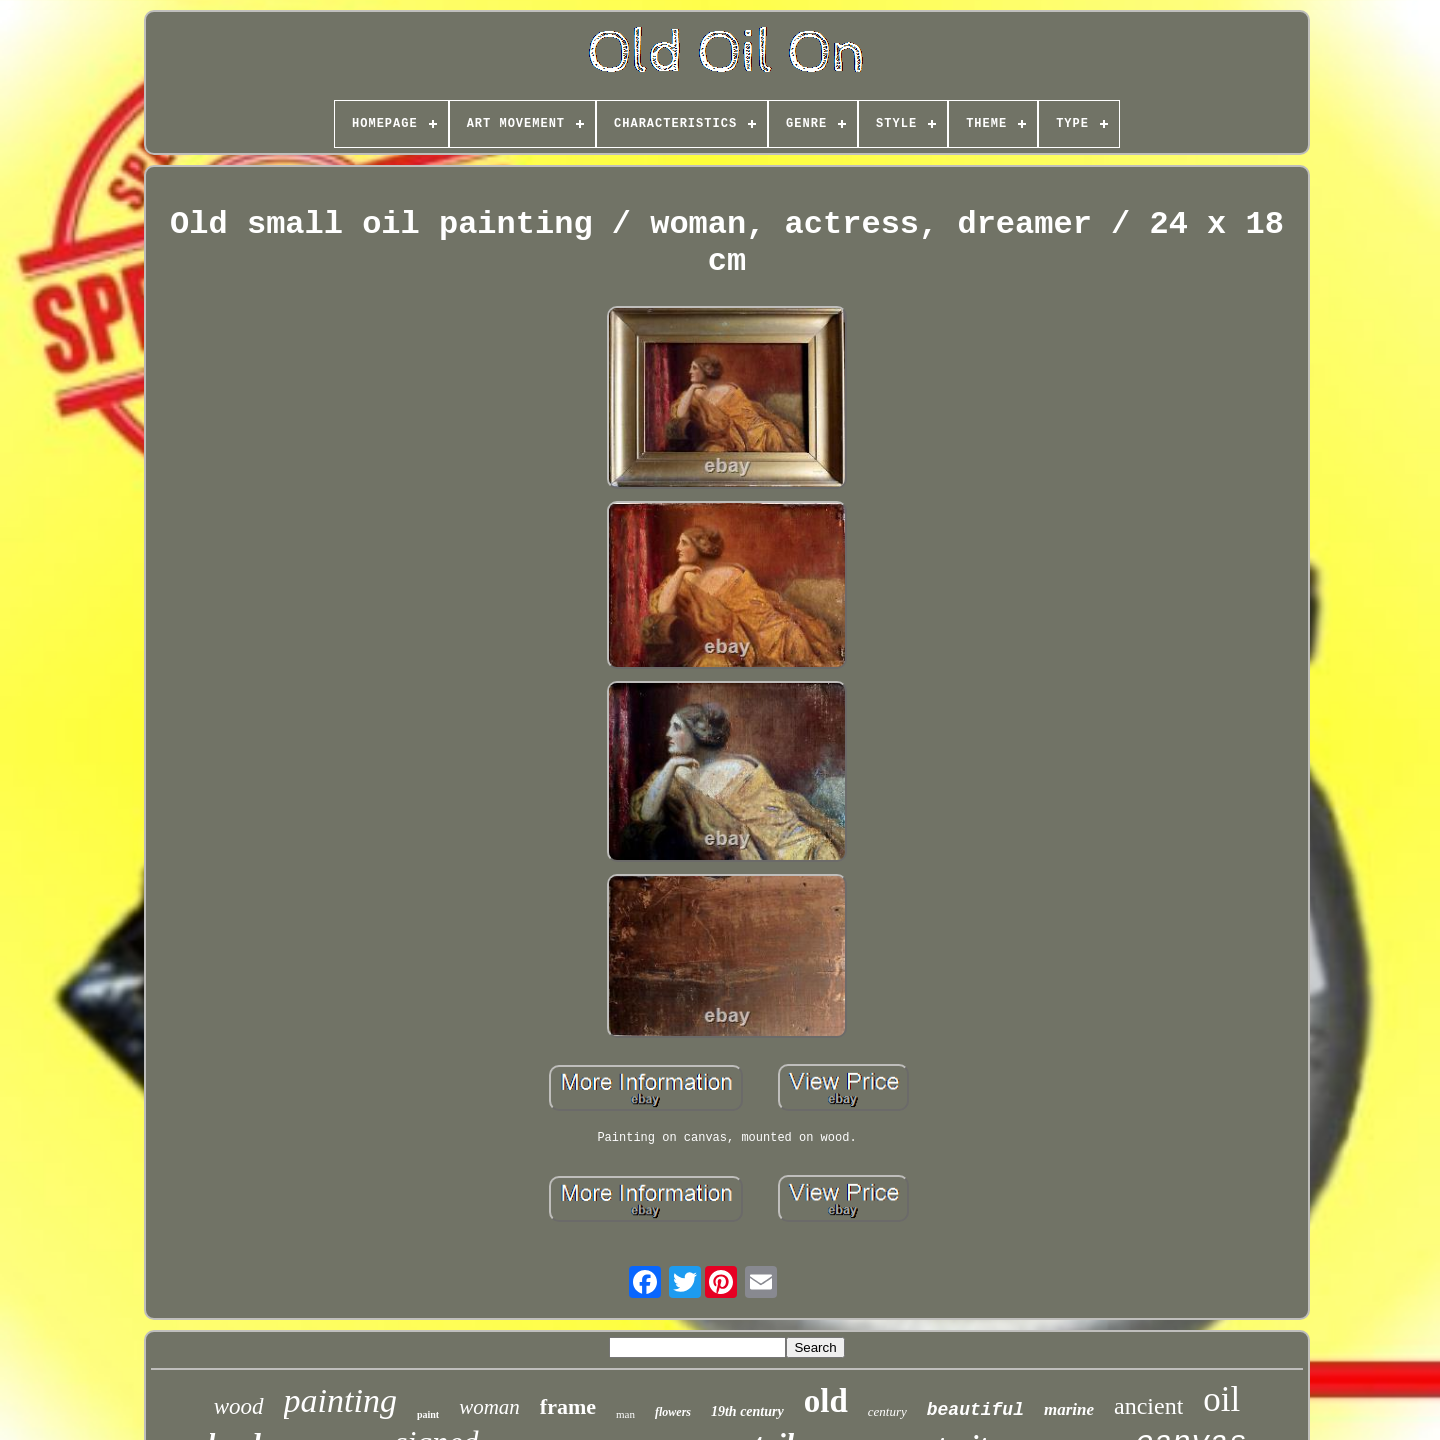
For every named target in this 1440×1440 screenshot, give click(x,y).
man (625, 1414)
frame (568, 1406)
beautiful (975, 1410)
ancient (1148, 1406)
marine (1069, 1409)
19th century (747, 1411)
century (887, 1411)
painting (340, 1400)
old (826, 1401)
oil (1221, 1399)
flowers (673, 1412)
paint (428, 1414)
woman (489, 1407)
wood (239, 1406)
